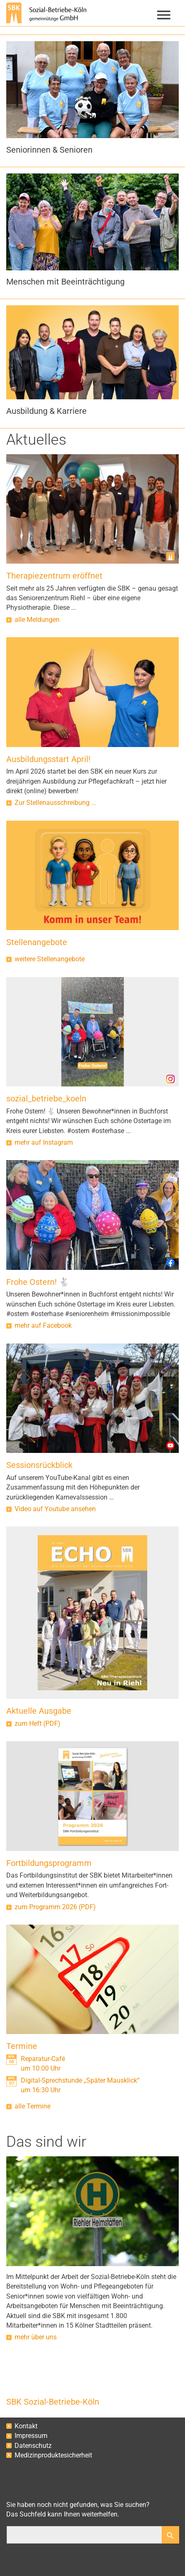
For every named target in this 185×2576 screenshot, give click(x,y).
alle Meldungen (37, 620)
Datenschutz (33, 2446)
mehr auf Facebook (43, 1325)
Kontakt (26, 2426)
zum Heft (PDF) (37, 1723)
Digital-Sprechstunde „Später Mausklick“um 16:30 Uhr (80, 2085)
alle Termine (32, 2106)
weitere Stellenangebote (50, 959)
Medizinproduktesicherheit (53, 2455)
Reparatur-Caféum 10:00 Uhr (43, 2063)
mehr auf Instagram (44, 1142)
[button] (92, 144)
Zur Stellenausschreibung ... (55, 803)
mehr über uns (36, 2337)
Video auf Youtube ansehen (55, 1509)
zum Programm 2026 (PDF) (55, 1907)
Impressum (31, 2436)
